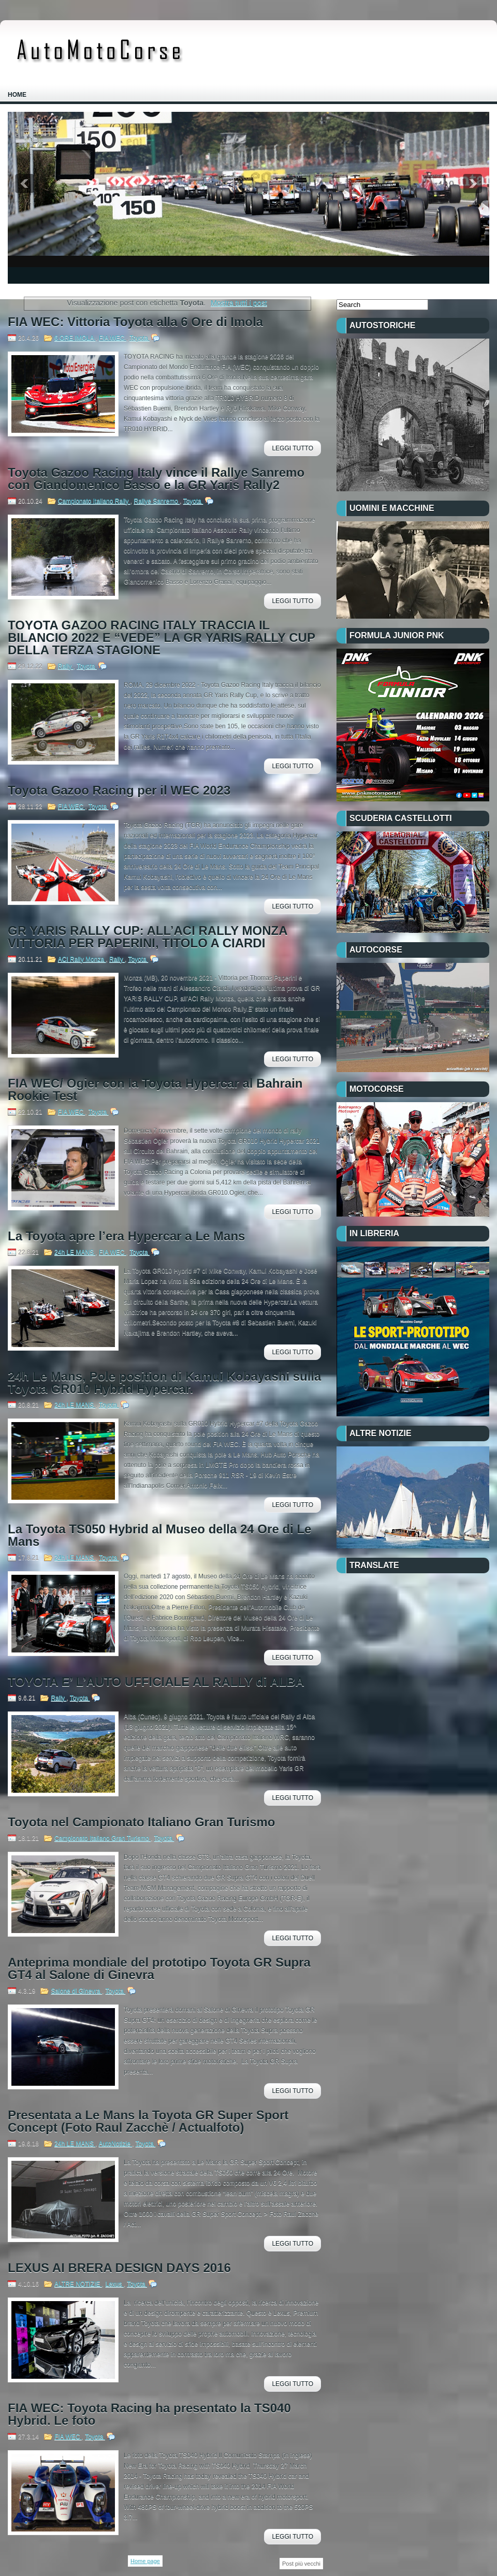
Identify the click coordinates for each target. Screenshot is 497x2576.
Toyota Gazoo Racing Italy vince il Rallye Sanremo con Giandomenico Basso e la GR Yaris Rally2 (156, 478)
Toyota (139, 338)
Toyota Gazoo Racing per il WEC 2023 (119, 790)
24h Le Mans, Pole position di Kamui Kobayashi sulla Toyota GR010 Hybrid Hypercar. (164, 1382)
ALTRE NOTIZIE (78, 2284)
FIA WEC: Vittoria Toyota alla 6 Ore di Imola (135, 322)
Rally (66, 666)
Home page (145, 2561)
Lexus (115, 2284)
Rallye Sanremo (157, 501)
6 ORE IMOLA (74, 338)
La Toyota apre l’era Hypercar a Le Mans (126, 1236)
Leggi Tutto (292, 448)
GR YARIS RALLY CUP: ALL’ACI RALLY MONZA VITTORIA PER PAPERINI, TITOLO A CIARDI (147, 937)
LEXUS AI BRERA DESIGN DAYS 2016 (119, 2268)
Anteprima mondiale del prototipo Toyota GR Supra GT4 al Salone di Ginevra (159, 1968)
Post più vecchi (301, 2563)
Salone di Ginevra (76, 1991)
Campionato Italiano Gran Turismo (102, 1838)
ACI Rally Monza (82, 959)
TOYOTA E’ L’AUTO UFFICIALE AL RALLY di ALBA (156, 1682)
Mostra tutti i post (239, 303)
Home (17, 94)
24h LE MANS (74, 1252)
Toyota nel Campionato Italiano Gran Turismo (141, 1822)
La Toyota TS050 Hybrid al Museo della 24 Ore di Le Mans (159, 1535)
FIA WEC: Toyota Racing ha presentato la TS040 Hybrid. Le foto (149, 2414)
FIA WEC (112, 338)
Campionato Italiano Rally (94, 501)
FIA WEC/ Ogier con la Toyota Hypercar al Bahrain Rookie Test (155, 1089)
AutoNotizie (115, 2143)
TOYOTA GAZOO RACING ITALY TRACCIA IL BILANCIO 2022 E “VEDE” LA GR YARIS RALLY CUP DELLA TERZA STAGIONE (161, 637)
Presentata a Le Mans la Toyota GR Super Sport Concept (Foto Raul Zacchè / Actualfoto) (148, 2121)
